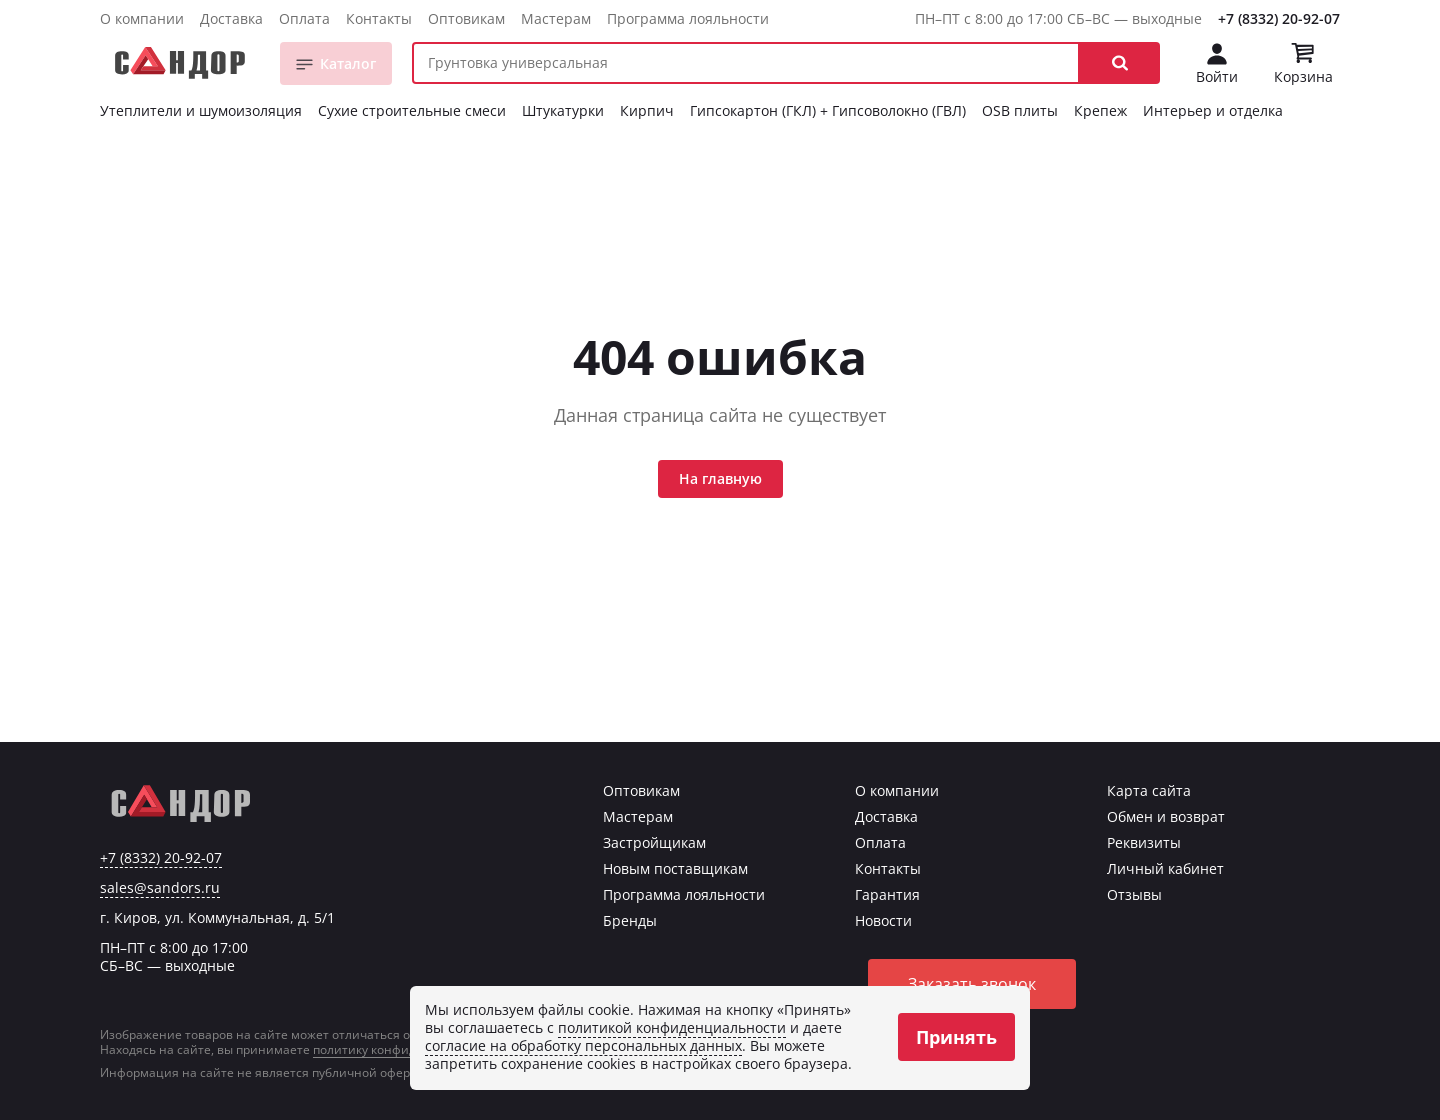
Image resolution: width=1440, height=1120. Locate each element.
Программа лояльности (688, 18)
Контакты (379, 18)
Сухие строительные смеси (412, 110)
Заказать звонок (972, 984)
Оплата (304, 18)
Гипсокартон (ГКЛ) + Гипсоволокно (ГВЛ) (828, 110)
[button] (1120, 63)
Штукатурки (563, 110)
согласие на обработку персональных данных (583, 1045)
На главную (720, 478)
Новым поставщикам (675, 868)
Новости (883, 920)
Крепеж (1100, 110)
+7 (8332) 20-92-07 (1279, 18)
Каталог (348, 63)
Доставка (231, 18)
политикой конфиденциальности (672, 1027)
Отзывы (1134, 894)
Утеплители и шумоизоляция (201, 110)
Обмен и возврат (1166, 816)
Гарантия (887, 894)
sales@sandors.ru (160, 888)
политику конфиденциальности (408, 1049)
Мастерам (556, 18)
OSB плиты (1020, 110)
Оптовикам (466, 18)
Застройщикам (654, 842)
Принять (956, 1037)
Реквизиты (1144, 842)
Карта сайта (1149, 790)
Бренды (630, 920)
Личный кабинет (1165, 868)
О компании (142, 18)
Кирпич (647, 110)
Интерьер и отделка (1213, 110)
